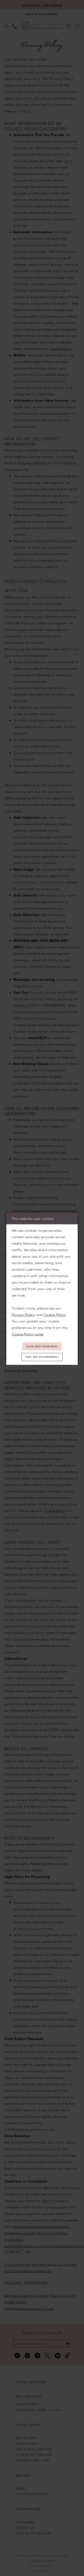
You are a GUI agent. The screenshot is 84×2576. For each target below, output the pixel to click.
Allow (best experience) (42, 1346)
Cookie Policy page (27, 1333)
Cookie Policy (55, 1314)
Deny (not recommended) (42, 1357)
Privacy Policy (23, 1314)
